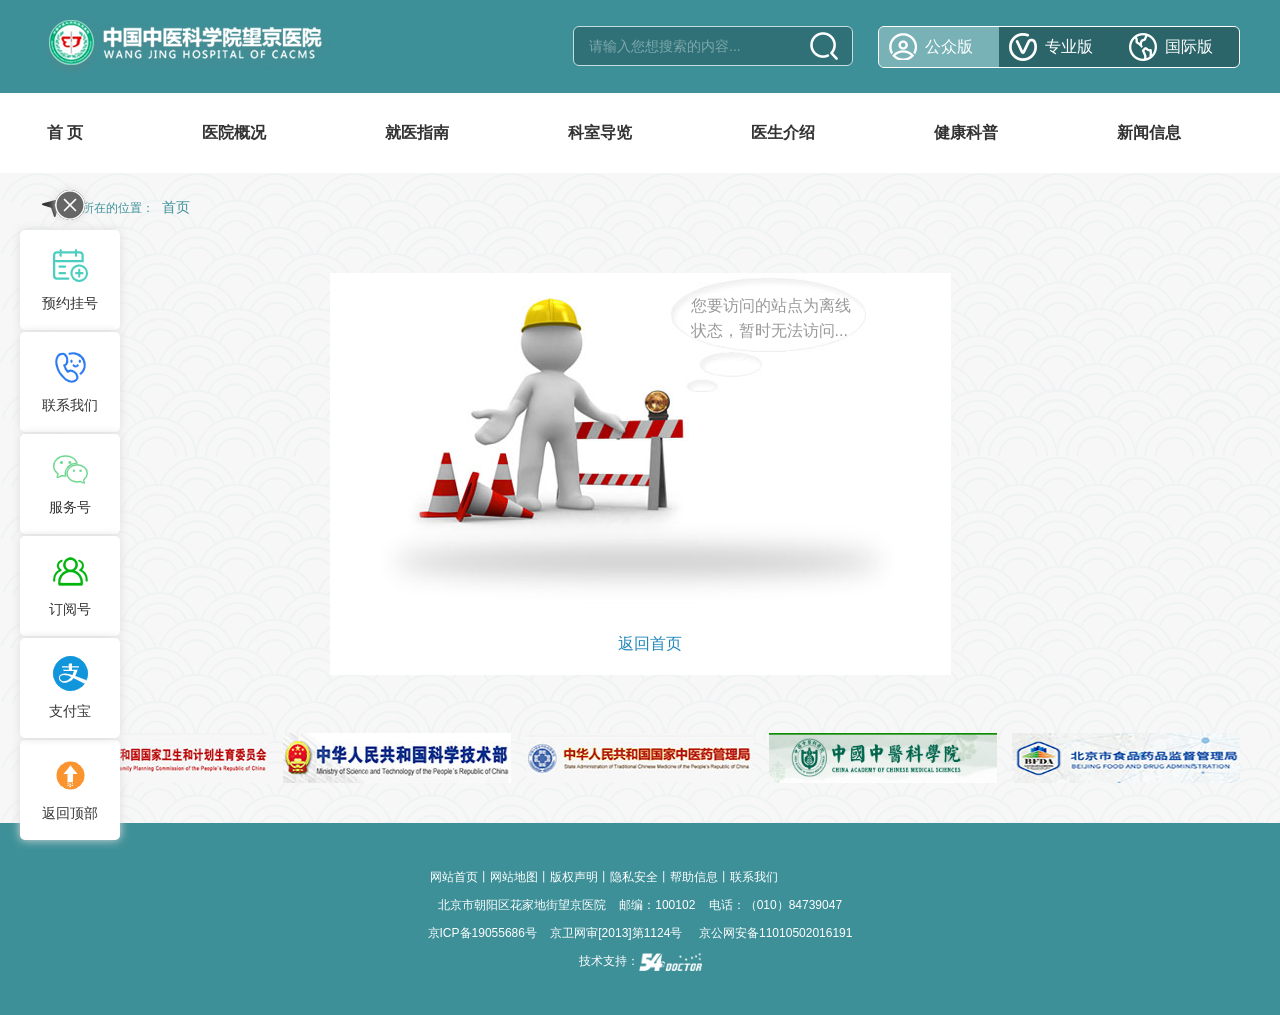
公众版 (949, 46)
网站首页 (454, 877)
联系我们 (754, 877)
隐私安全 (634, 877)
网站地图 (514, 877)
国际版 (1189, 46)
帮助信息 (694, 877)
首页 (176, 207)
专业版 (1069, 46)
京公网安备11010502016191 (775, 933)
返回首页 (650, 643)
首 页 (65, 132)
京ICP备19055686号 (482, 933)
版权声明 (574, 877)
